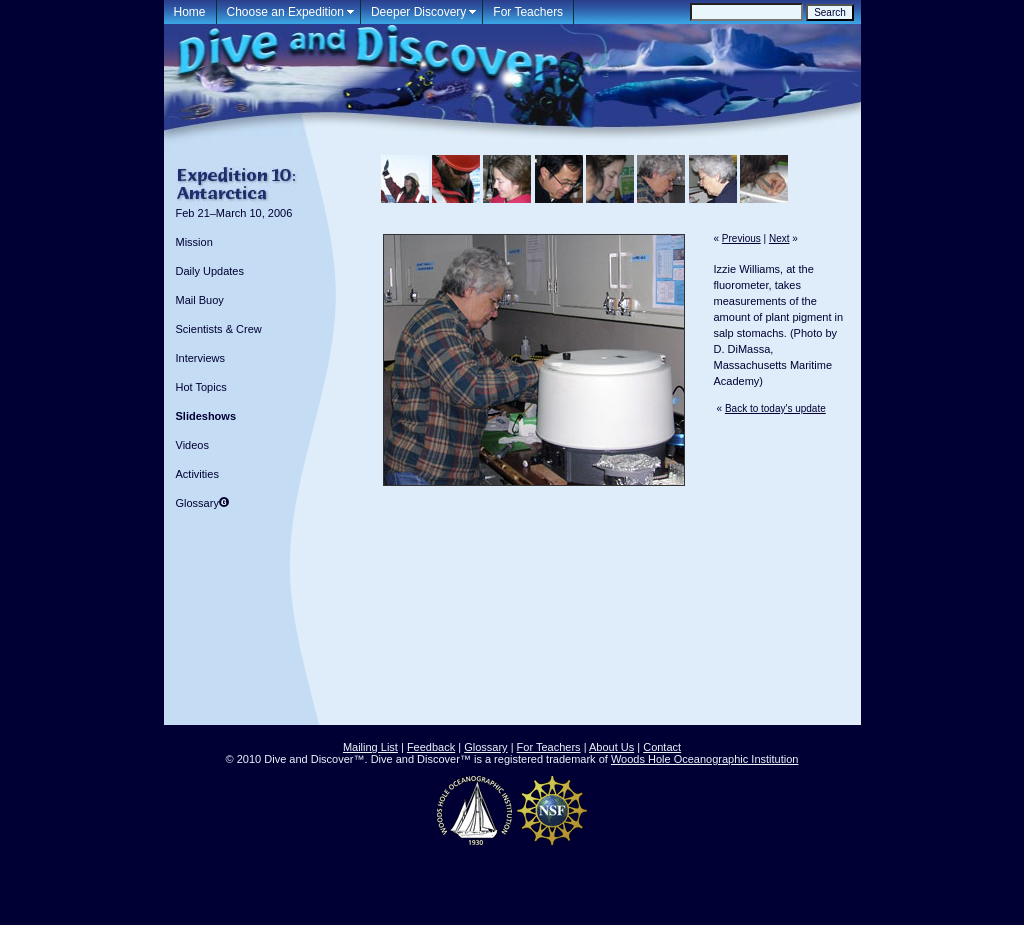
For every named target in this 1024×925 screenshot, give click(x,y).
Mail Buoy (200, 300)
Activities (197, 474)
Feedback (431, 747)
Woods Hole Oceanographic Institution (705, 759)
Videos (192, 445)
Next (779, 238)
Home (190, 12)
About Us (611, 747)
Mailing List (370, 747)
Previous (741, 238)
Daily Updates (210, 271)
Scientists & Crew (219, 329)
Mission (194, 242)
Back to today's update (775, 408)
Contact (662, 747)
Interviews (201, 358)
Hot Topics (201, 387)
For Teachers (528, 12)
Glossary (197, 503)
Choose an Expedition (285, 12)
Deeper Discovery (418, 12)
